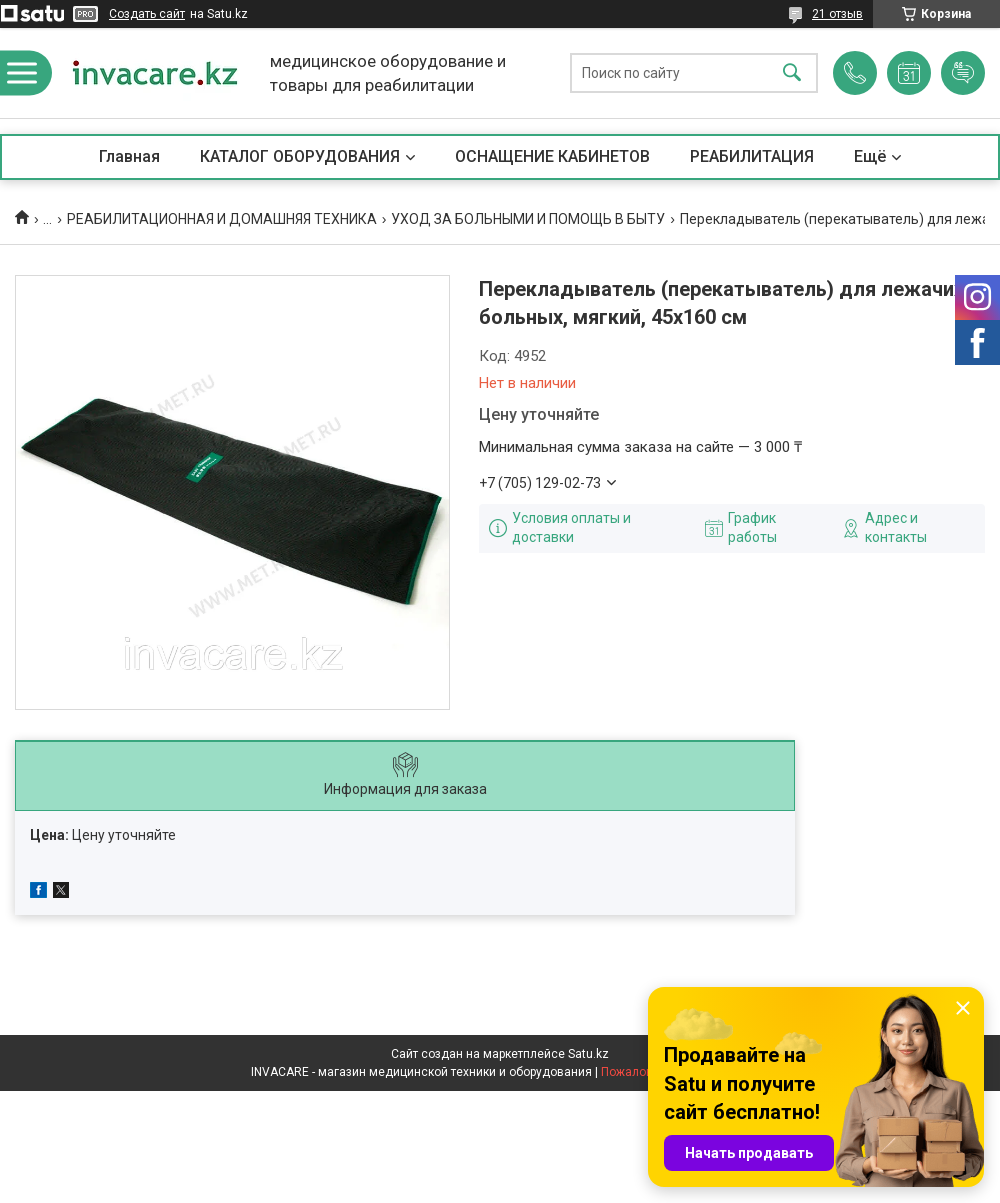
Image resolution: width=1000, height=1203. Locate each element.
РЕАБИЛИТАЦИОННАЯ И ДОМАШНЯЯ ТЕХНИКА (222, 219)
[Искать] (792, 73)
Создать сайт (147, 14)
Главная (129, 156)
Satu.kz (588, 1054)
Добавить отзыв (963, 73)
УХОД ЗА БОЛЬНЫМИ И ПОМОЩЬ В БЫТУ (528, 219)
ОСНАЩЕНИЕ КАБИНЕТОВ (552, 156)
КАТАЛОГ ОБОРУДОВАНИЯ (300, 156)
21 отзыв (837, 14)
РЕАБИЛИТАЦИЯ (752, 156)
